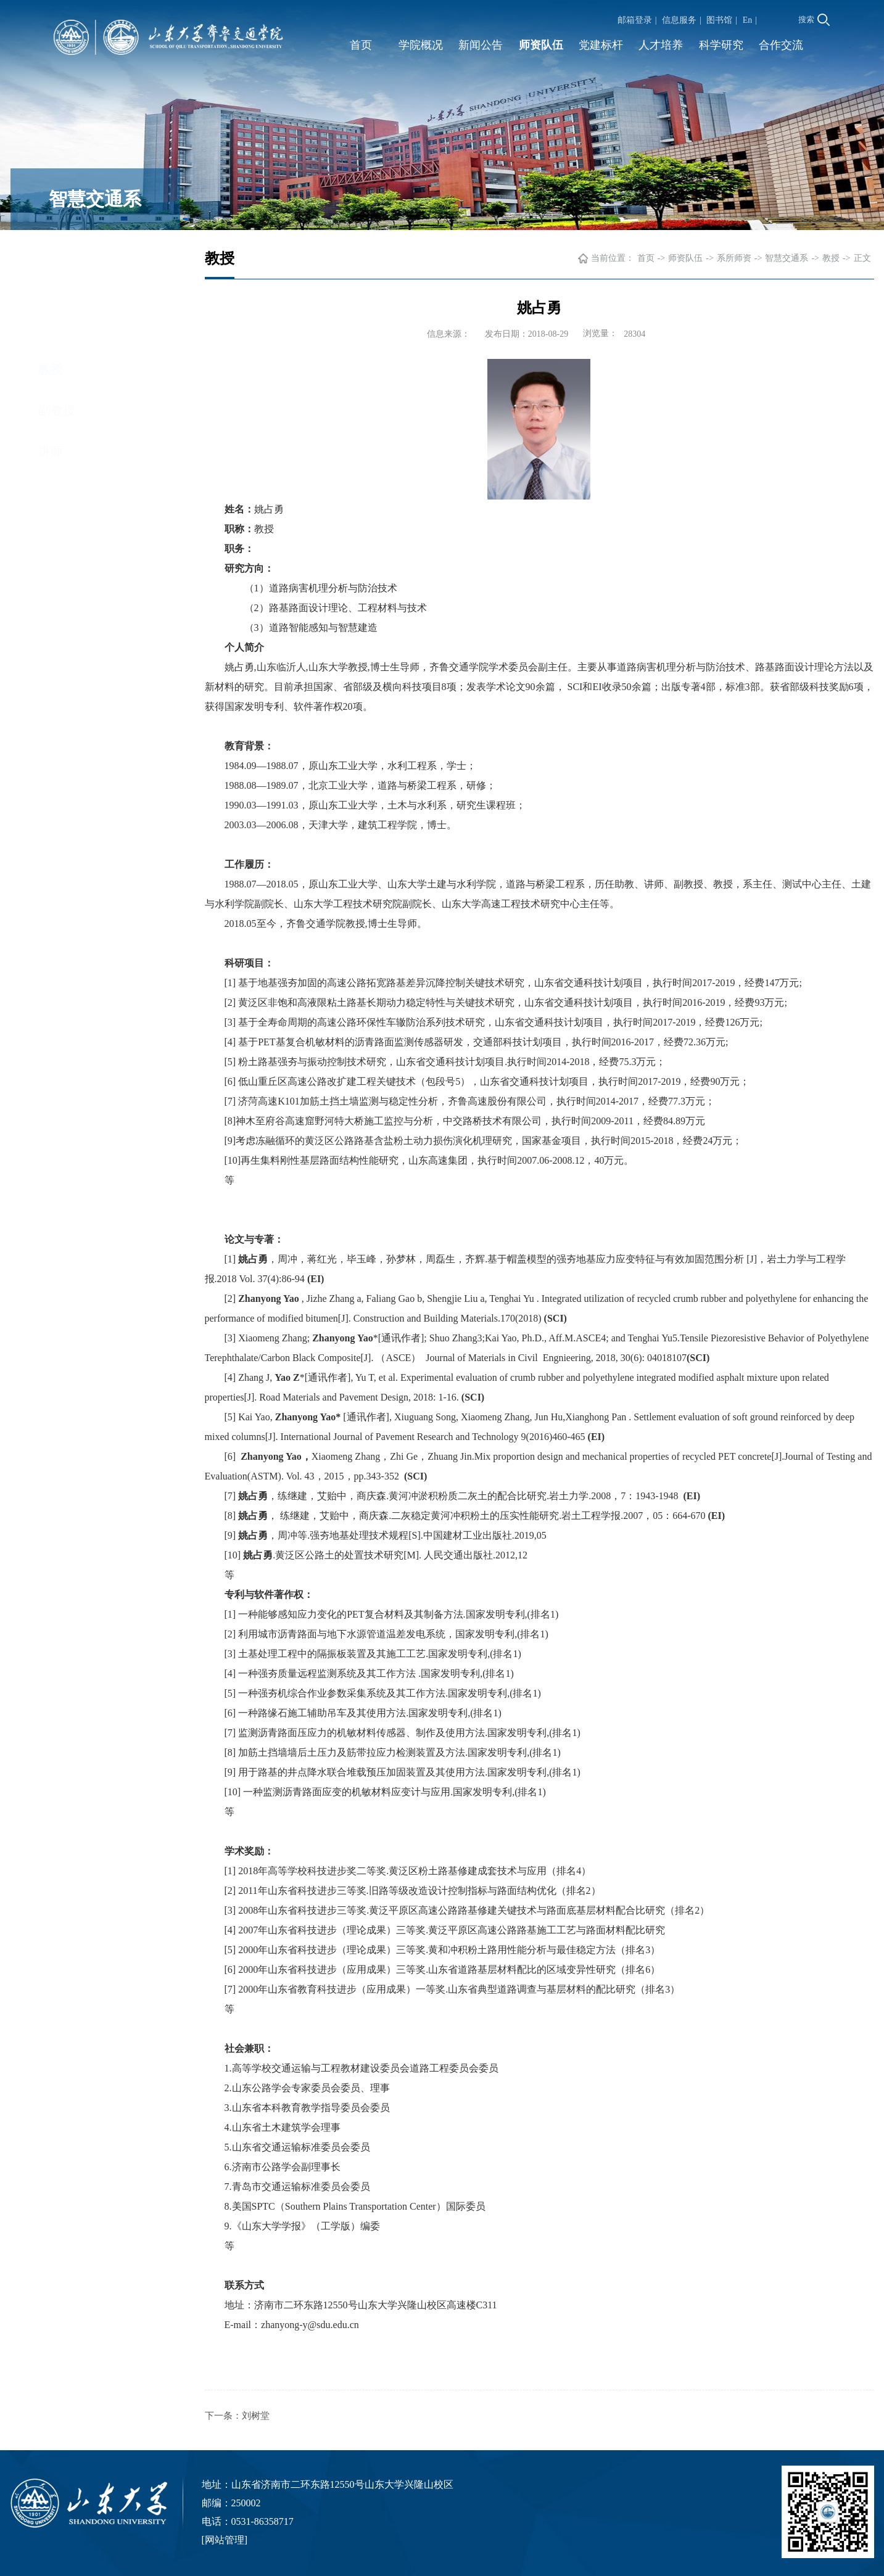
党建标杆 (601, 45)
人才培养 (660, 45)
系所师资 (734, 260)
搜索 (814, 20)
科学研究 (721, 45)
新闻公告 (480, 45)
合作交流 (781, 45)
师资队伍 (541, 45)
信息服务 (679, 20)
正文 (862, 260)
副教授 (56, 296)
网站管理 (224, 2540)
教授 (50, 256)
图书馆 (719, 20)
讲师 (50, 337)
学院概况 (421, 45)
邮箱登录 (635, 20)
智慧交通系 (786, 260)
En (748, 20)
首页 (361, 45)
